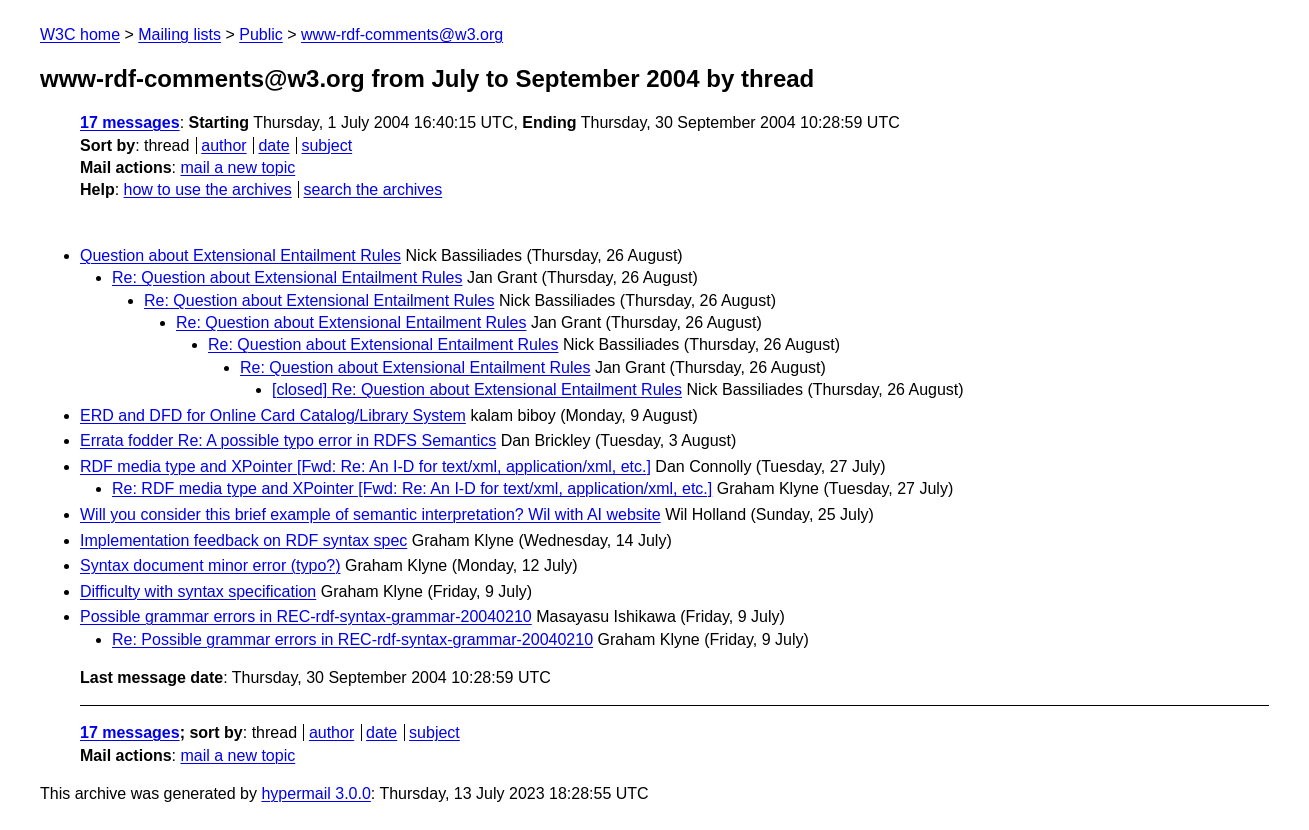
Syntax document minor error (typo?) (210, 565)
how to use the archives (208, 189)
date (273, 145)
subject (326, 145)
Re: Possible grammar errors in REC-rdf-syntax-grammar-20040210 (352, 639)
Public (261, 34)
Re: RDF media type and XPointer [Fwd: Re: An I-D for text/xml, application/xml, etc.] (412, 488)
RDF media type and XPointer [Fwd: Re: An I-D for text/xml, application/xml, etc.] (365, 466)
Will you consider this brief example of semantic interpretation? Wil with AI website (370, 514)
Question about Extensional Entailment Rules (240, 255)
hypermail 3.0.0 (315, 793)
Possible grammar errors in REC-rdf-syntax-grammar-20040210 (306, 616)
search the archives (373, 189)
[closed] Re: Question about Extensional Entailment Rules (477, 389)
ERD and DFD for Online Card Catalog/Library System (273, 415)
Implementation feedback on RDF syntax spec (243, 540)
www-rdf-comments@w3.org (402, 34)
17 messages (130, 122)
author (223, 145)
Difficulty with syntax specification (198, 591)
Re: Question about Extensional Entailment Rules (287, 277)
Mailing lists (179, 34)
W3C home (80, 34)
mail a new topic (237, 167)
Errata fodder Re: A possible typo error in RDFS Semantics (288, 440)
